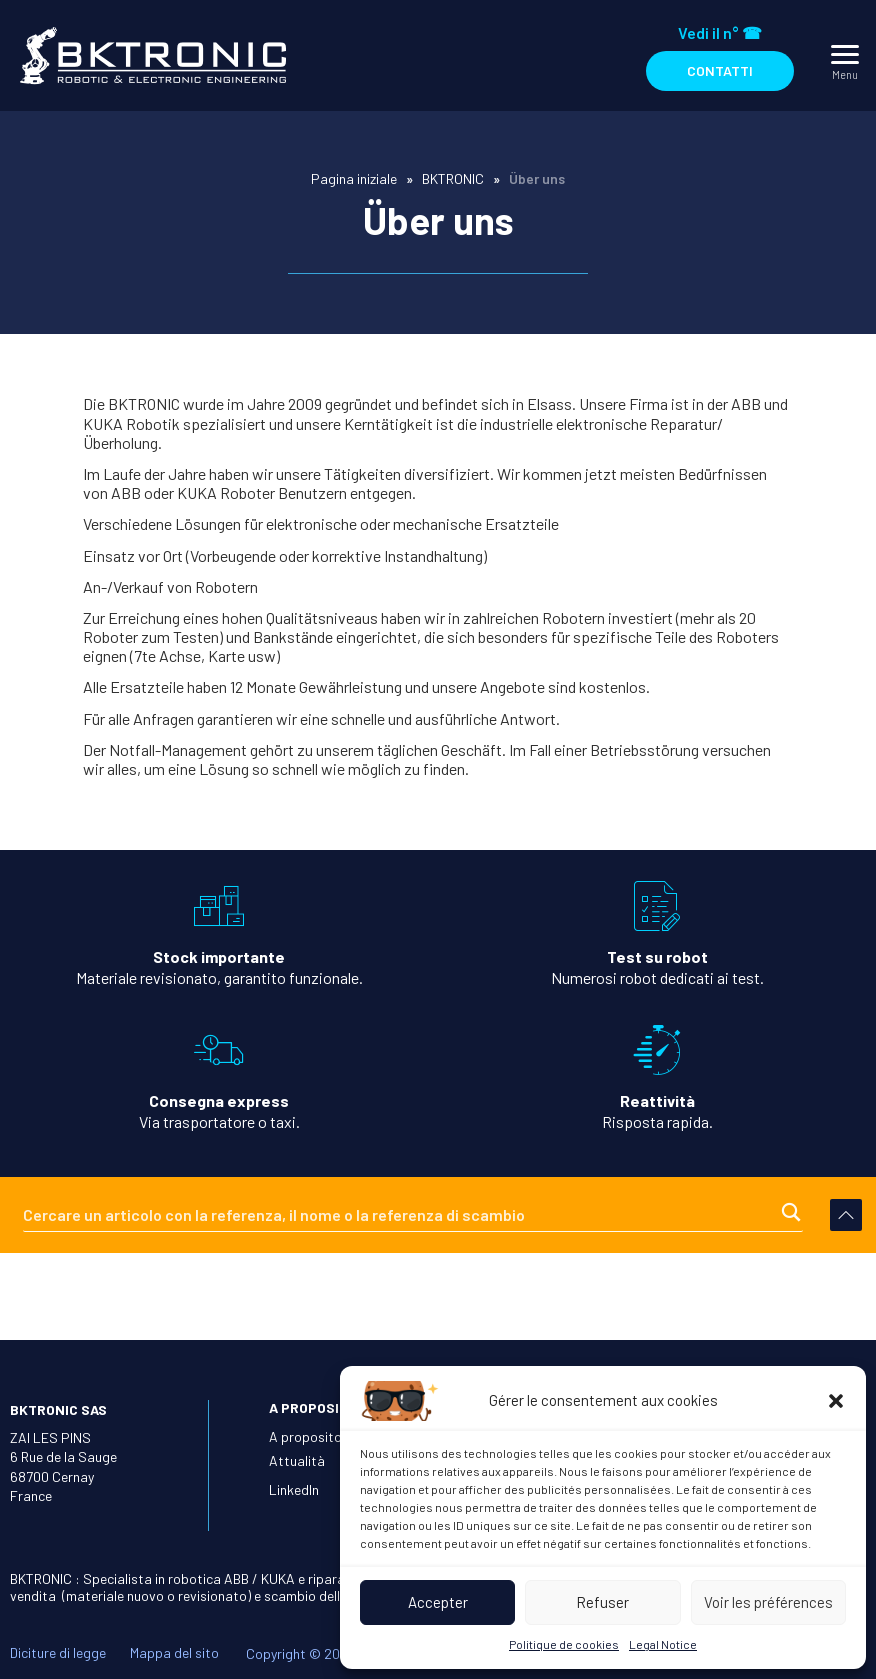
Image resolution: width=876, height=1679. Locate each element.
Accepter (438, 1602)
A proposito (305, 1432)
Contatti (720, 70)
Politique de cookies (564, 1644)
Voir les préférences (768, 1602)
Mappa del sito (174, 1649)
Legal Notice (663, 1644)
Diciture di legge (58, 1649)
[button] (836, 1401)
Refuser (602, 1602)
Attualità (297, 1456)
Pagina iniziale (354, 178)
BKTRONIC (453, 178)
